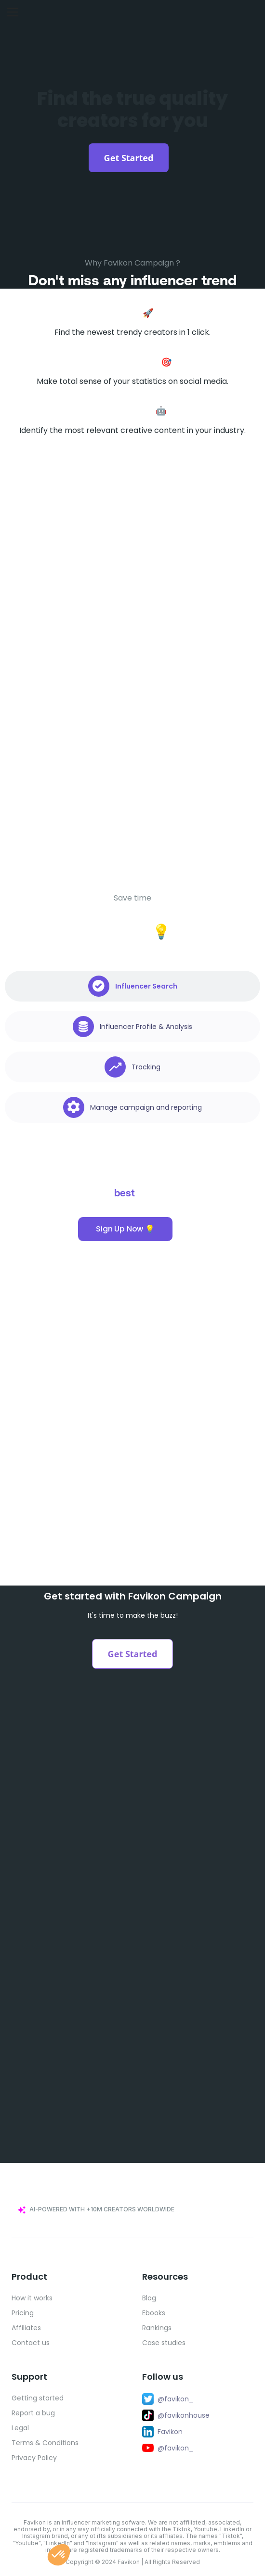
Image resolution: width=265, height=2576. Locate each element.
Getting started (38, 2398)
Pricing (23, 2313)
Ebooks (153, 2313)
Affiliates (26, 2328)
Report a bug (33, 2413)
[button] (58, 2554)
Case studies (164, 2343)
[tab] (132, 986)
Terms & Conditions (45, 2443)
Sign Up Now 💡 (125, 1229)
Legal (20, 2428)
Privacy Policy (34, 2457)
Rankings (157, 2328)
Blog (149, 2298)
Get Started (129, 158)
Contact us (31, 2343)
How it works (32, 2298)
